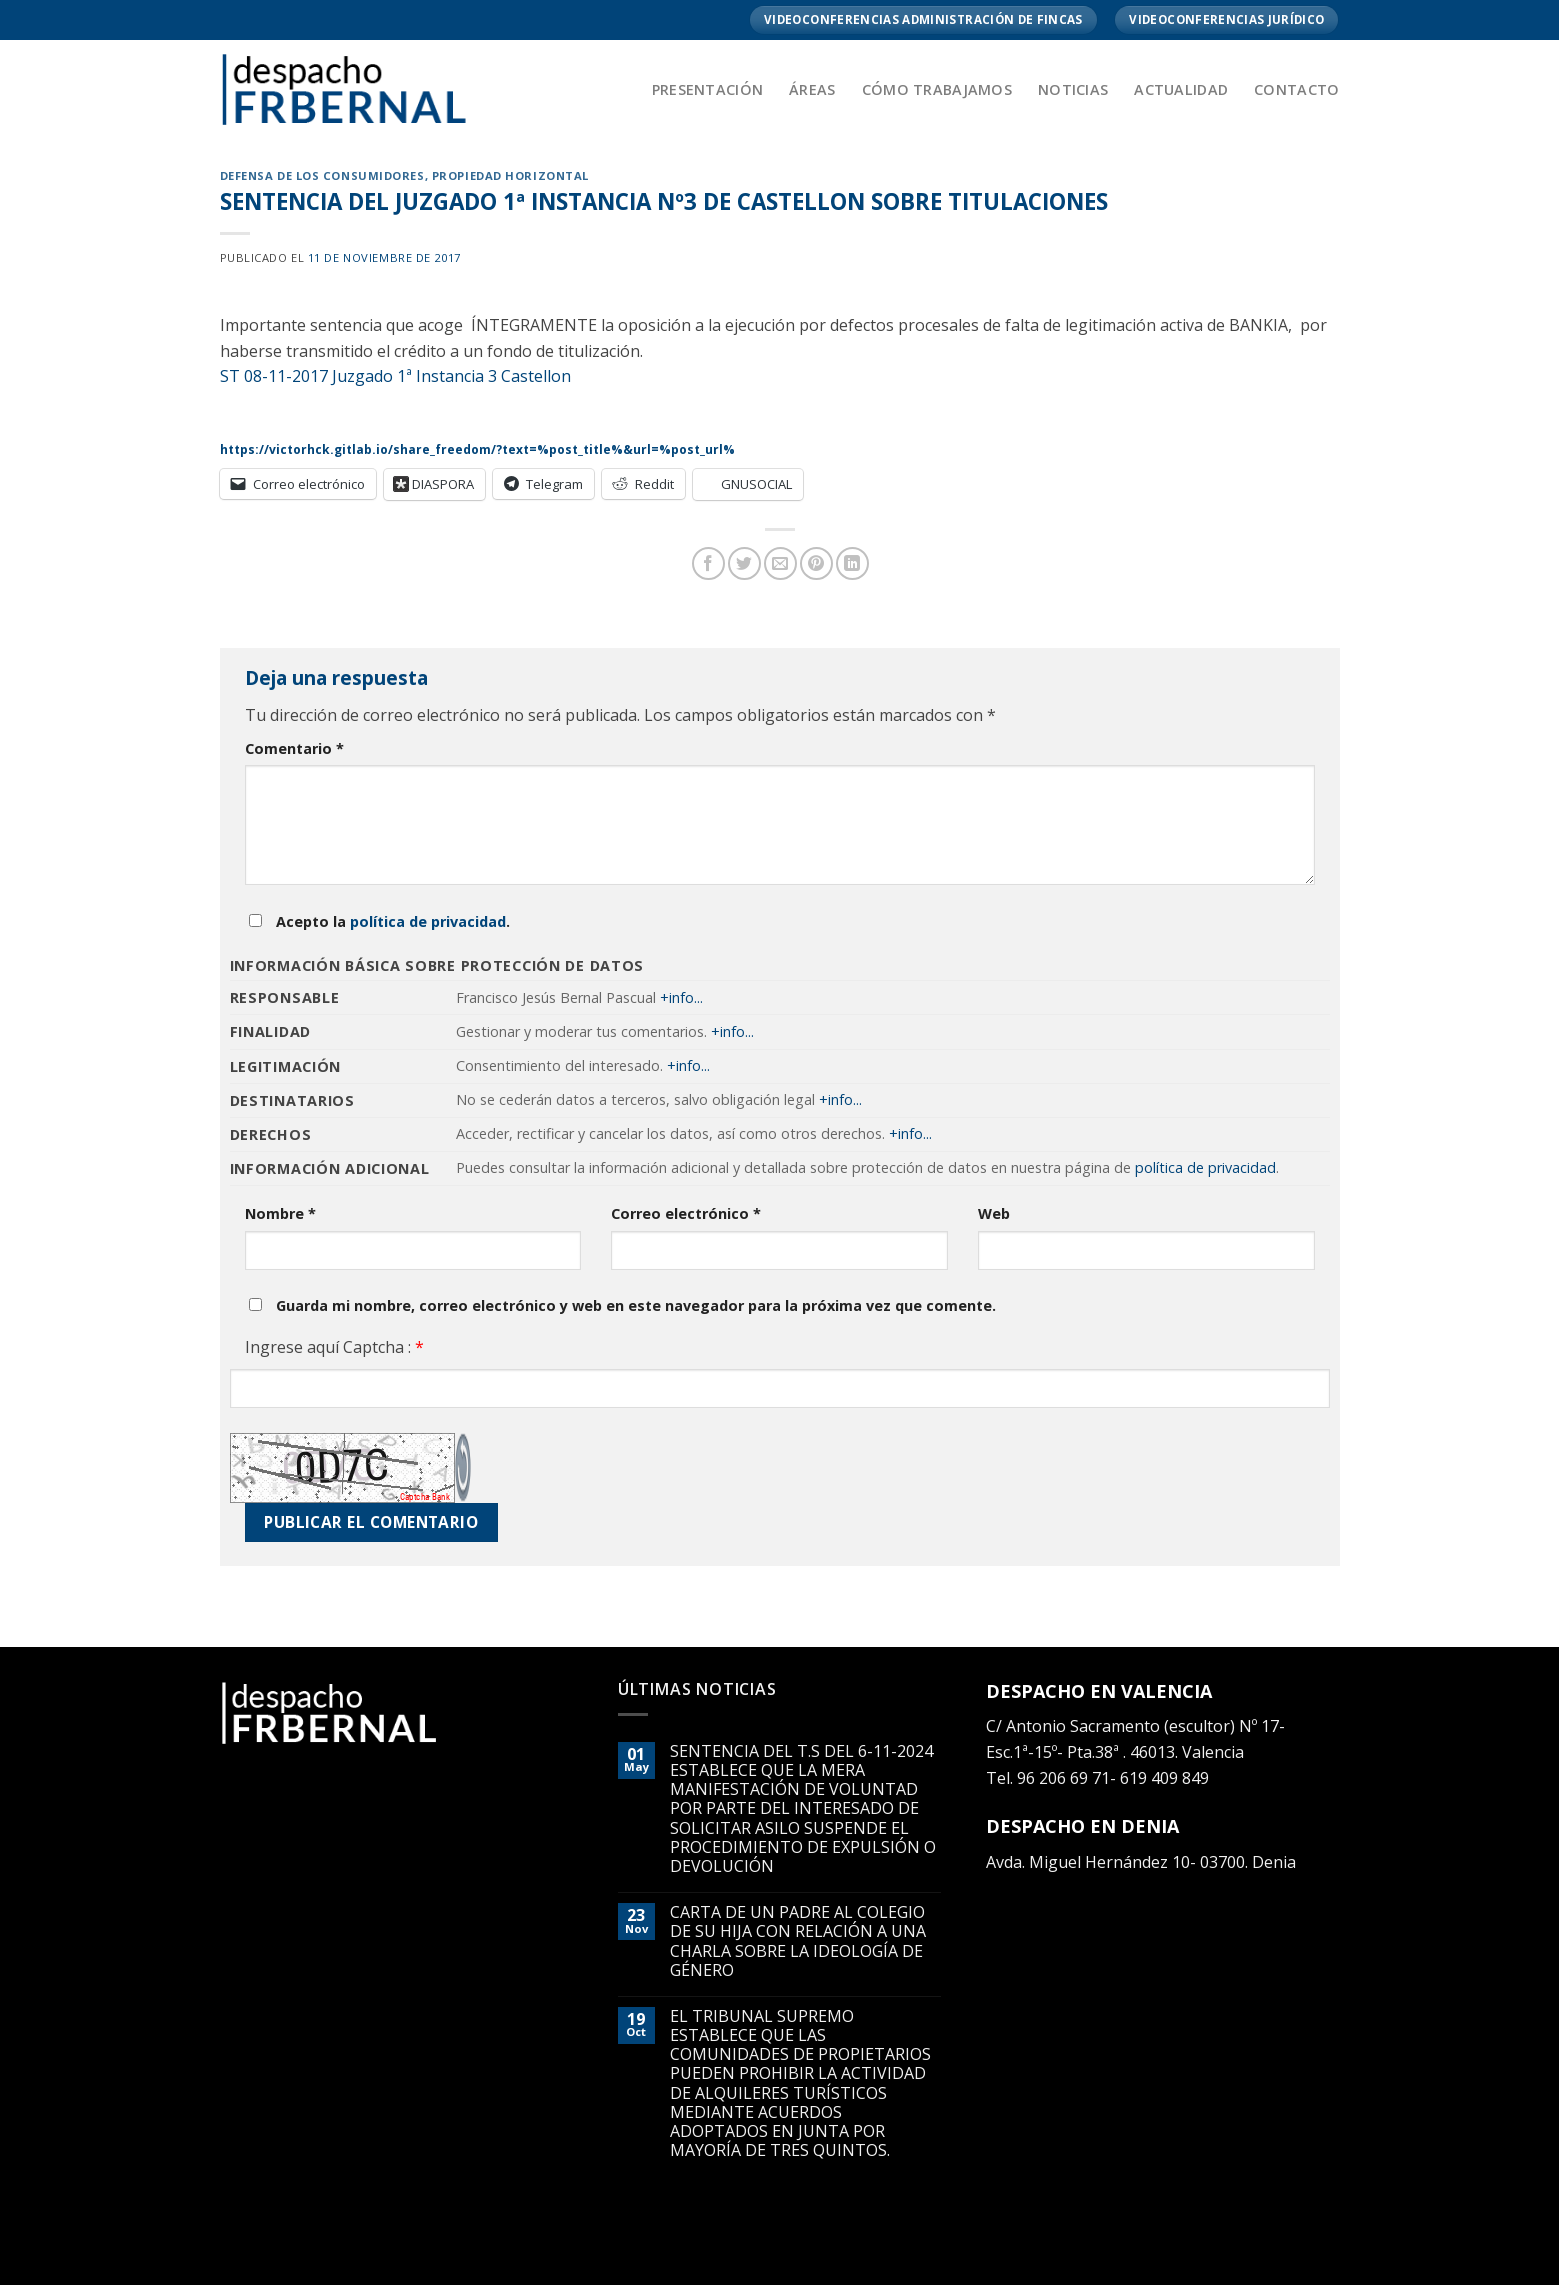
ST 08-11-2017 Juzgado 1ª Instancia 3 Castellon (395, 376)
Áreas (812, 89)
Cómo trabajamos (937, 89)
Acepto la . (393, 921)
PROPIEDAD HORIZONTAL (510, 175)
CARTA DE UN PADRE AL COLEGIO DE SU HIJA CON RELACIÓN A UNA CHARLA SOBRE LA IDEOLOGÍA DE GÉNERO (798, 1941)
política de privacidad (428, 921)
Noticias (1073, 89)
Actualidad (1181, 89)
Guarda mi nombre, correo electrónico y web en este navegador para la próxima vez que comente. (636, 1305)
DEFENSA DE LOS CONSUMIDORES (322, 175)
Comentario (294, 748)
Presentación (707, 89)
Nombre (280, 1213)
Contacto (1296, 89)
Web (994, 1213)
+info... (681, 997)
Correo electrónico (686, 1213)
